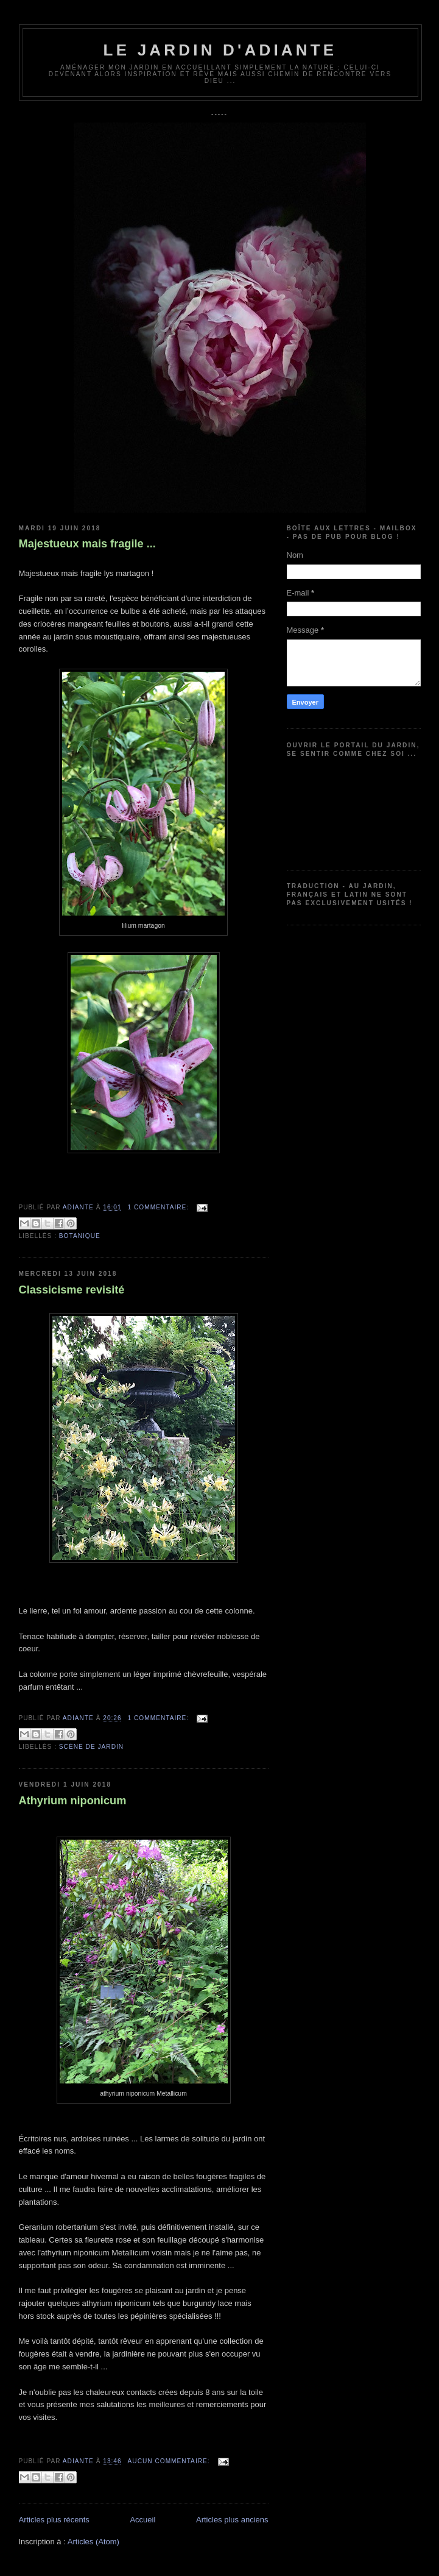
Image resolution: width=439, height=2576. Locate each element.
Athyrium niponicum (73, 1801)
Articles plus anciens (232, 2519)
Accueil (142, 2519)
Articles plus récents (54, 2519)
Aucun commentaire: (170, 2461)
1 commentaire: (159, 1207)
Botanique (79, 1236)
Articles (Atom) (93, 2541)
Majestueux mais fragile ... (87, 544)
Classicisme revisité (72, 1290)
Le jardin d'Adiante (220, 50)
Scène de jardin (91, 1746)
